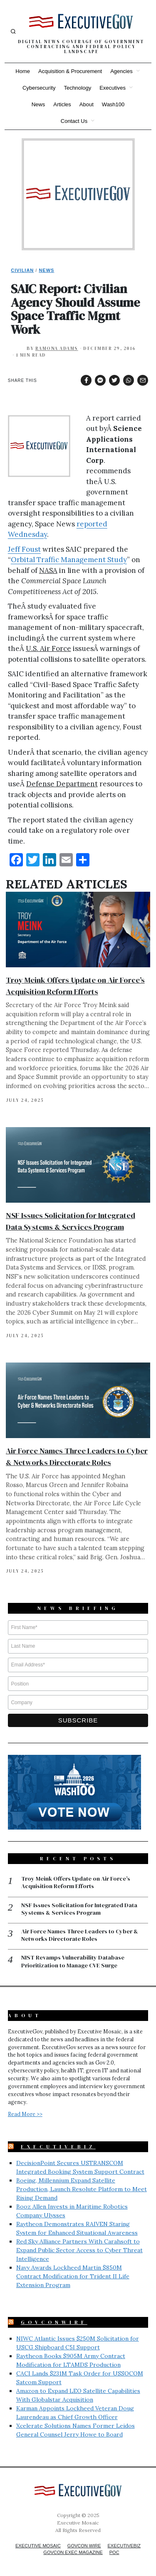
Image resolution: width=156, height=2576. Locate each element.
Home (22, 71)
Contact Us (74, 121)
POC (114, 2552)
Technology (77, 88)
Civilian (22, 270)
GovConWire (54, 2322)
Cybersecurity (38, 88)
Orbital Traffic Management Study (69, 559)
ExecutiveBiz (58, 2146)
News (38, 104)
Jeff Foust (24, 549)
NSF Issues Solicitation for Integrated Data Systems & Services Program (79, 1908)
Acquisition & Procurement (70, 71)
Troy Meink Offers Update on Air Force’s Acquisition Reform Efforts (75, 1882)
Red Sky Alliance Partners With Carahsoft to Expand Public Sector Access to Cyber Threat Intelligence (79, 2250)
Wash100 (113, 104)
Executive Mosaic (38, 2545)
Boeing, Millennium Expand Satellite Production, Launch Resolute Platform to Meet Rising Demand (81, 2189)
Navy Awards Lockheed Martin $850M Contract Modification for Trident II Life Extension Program (72, 2276)
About (86, 104)
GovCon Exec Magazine (72, 2552)
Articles (62, 104)
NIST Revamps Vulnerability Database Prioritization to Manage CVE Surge (72, 1961)
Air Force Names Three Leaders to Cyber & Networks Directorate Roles (79, 1935)
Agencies (121, 71)
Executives (112, 88)
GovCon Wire (84, 2545)
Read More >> (25, 2114)
